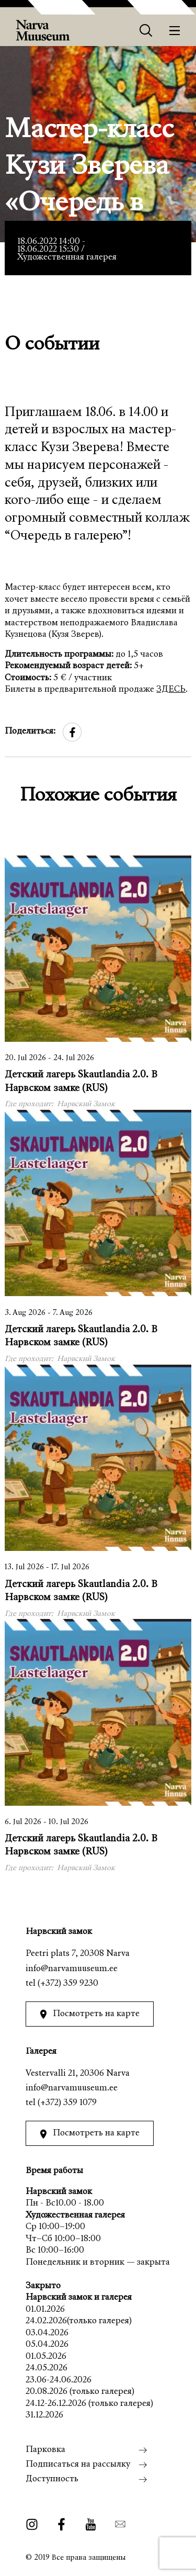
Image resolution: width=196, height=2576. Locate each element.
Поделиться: (30, 732)
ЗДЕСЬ (171, 690)
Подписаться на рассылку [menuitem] (78, 2465)
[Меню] (175, 30)
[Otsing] (146, 30)
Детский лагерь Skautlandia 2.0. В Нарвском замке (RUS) (81, 1082)
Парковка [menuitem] (45, 2450)
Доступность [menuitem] (52, 2479)
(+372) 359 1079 (67, 2103)
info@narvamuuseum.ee (72, 1969)
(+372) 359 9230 (68, 1984)
